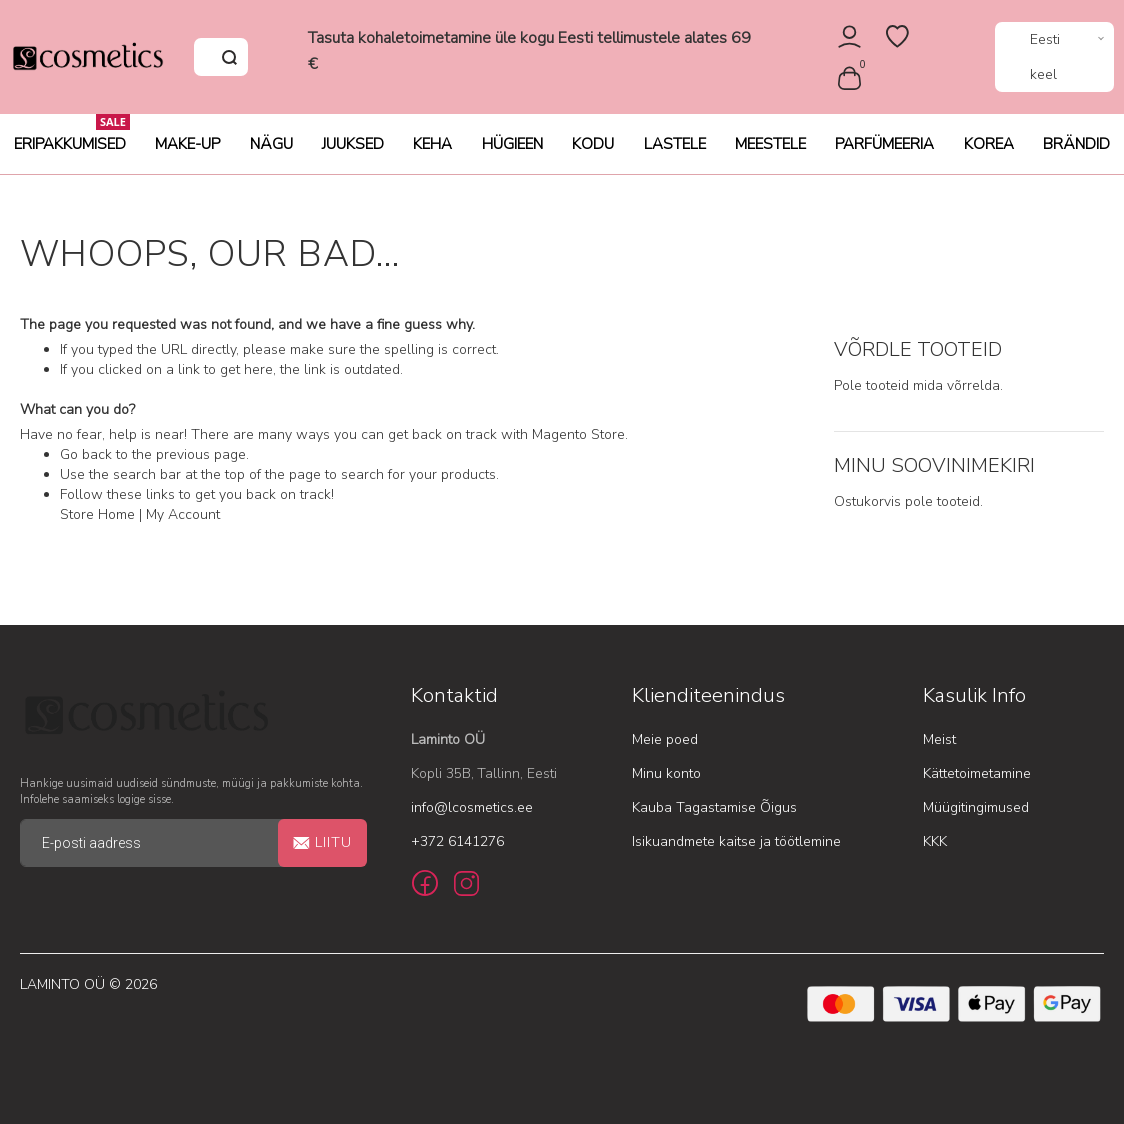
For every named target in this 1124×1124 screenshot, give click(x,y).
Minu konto (666, 773)
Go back (86, 454)
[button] (1054, 57)
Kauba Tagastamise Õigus (714, 807)
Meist (939, 739)
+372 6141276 (457, 841)
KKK (935, 841)
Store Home (97, 514)
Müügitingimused (976, 807)
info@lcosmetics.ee (472, 807)
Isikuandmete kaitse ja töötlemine (736, 841)
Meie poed (665, 739)
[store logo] (87, 57)
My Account (183, 514)
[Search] (229, 57)
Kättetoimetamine (977, 773)
